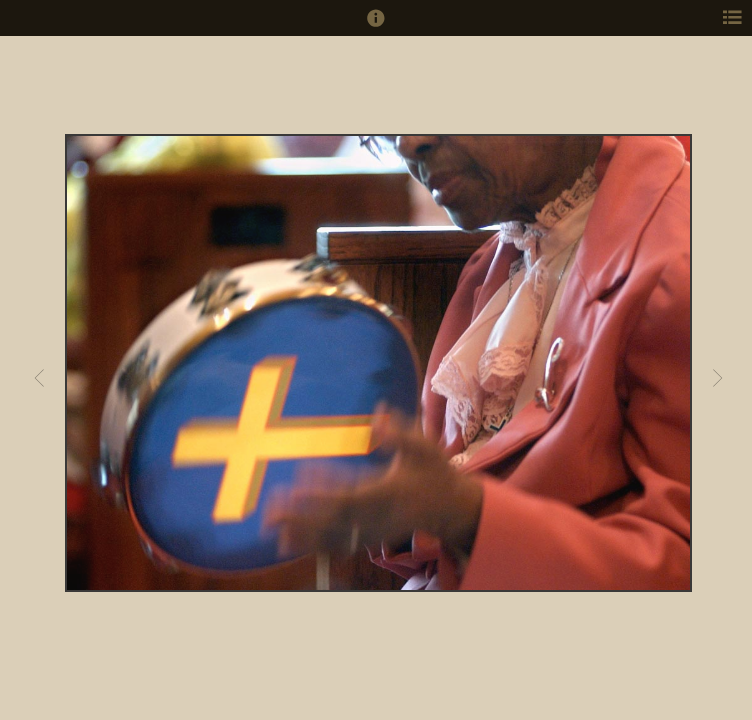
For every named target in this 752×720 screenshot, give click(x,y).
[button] (376, 27)
